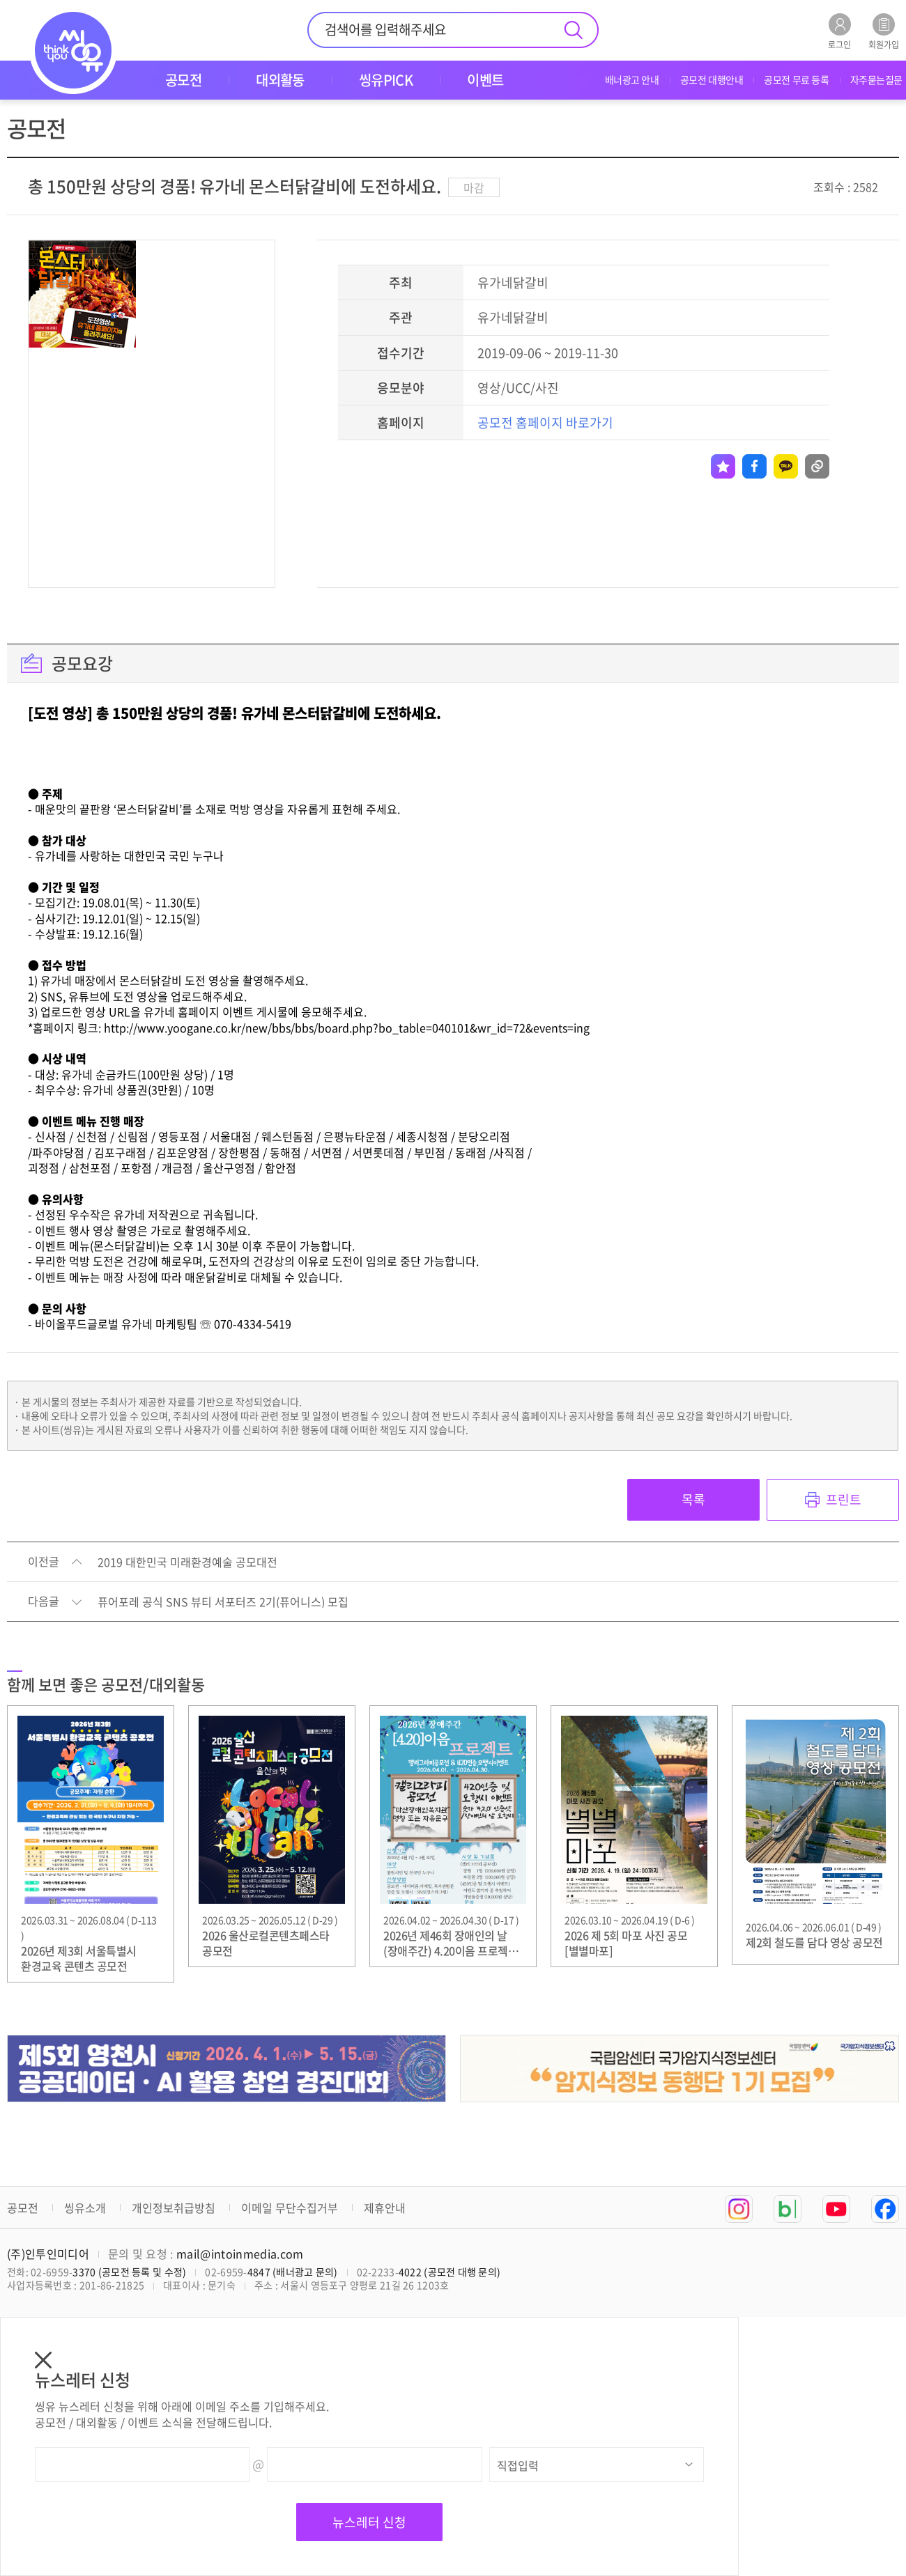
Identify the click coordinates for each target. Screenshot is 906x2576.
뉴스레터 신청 (369, 2522)
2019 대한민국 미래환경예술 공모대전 (187, 1562)
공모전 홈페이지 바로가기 (545, 422)
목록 (693, 1499)
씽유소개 (85, 2207)
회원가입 (883, 31)
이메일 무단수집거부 (289, 2207)
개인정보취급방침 (173, 2207)
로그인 (839, 31)
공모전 (22, 2207)
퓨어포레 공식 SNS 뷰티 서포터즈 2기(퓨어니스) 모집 (223, 1602)
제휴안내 (385, 2207)
